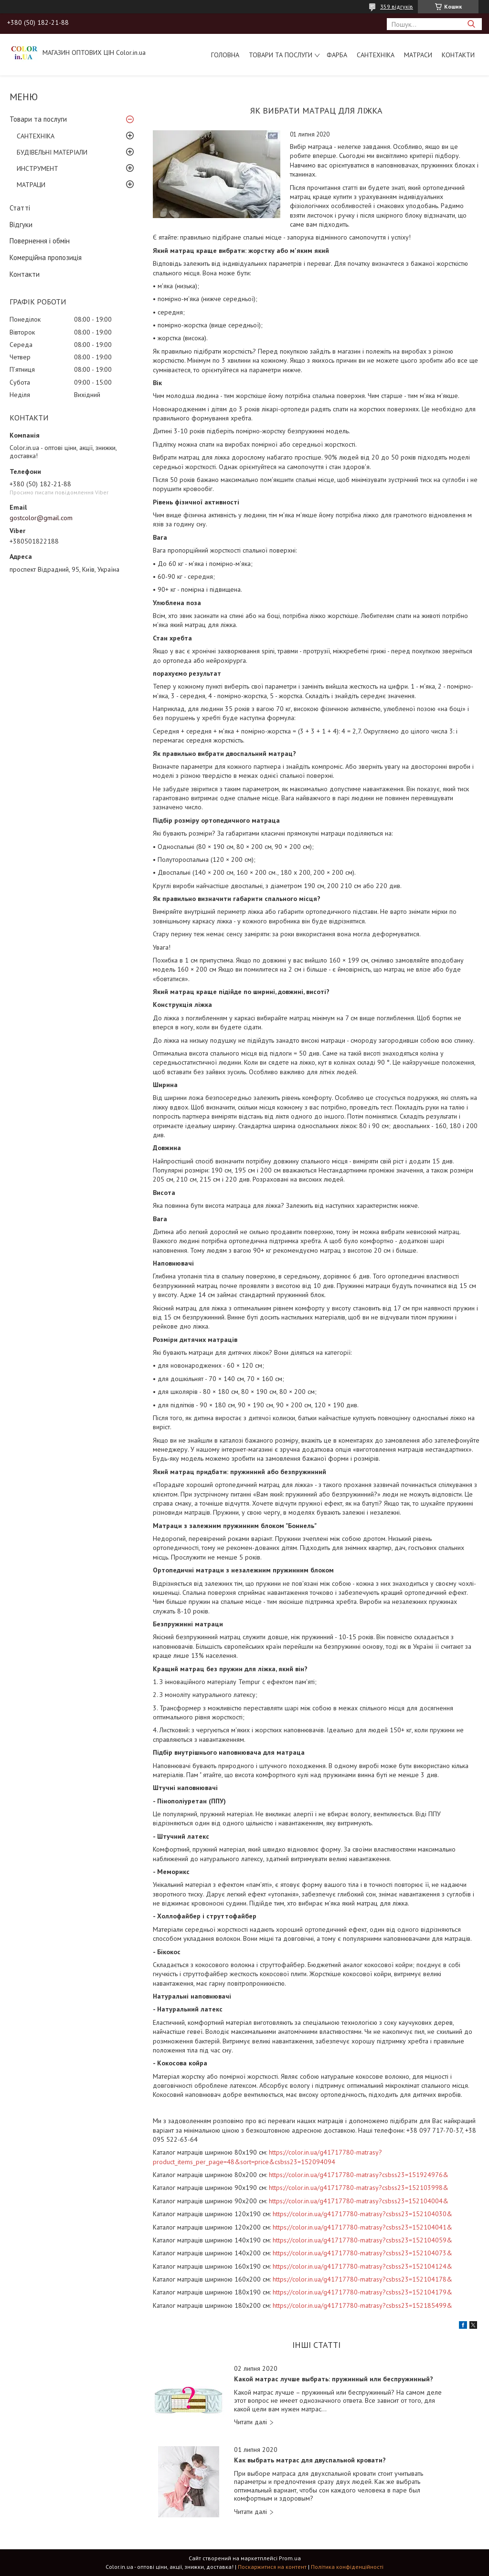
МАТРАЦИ (31, 184)
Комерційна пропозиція (46, 257)
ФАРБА (337, 55)
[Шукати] (471, 24)
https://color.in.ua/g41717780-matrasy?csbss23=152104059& (362, 2240)
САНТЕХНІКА (375, 55)
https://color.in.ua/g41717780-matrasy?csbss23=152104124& (362, 2266)
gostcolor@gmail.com (41, 517)
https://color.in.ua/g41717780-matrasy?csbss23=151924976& (358, 2174)
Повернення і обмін (40, 240)
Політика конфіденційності (347, 2566)
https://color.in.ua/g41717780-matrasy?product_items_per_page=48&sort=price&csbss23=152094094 (267, 2157)
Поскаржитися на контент (272, 2566)
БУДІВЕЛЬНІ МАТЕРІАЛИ (52, 152)
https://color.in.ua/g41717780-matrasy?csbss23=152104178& (362, 2279)
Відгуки (21, 224)
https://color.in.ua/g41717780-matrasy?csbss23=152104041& (362, 2227)
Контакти (458, 55)
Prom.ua (290, 2558)
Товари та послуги (280, 55)
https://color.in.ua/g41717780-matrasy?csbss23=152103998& (358, 2187)
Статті (20, 207)
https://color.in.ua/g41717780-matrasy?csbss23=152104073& (362, 2253)
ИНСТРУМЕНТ (37, 168)
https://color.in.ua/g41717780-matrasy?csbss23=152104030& (362, 2213)
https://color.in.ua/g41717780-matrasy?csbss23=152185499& (362, 2305)
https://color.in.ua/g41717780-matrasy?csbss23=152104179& (362, 2292)
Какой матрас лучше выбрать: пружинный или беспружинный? (333, 2379)
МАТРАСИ (418, 55)
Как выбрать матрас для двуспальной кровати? (310, 2460)
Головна (225, 55)
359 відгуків (396, 6)
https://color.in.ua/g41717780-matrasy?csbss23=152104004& (358, 2201)
